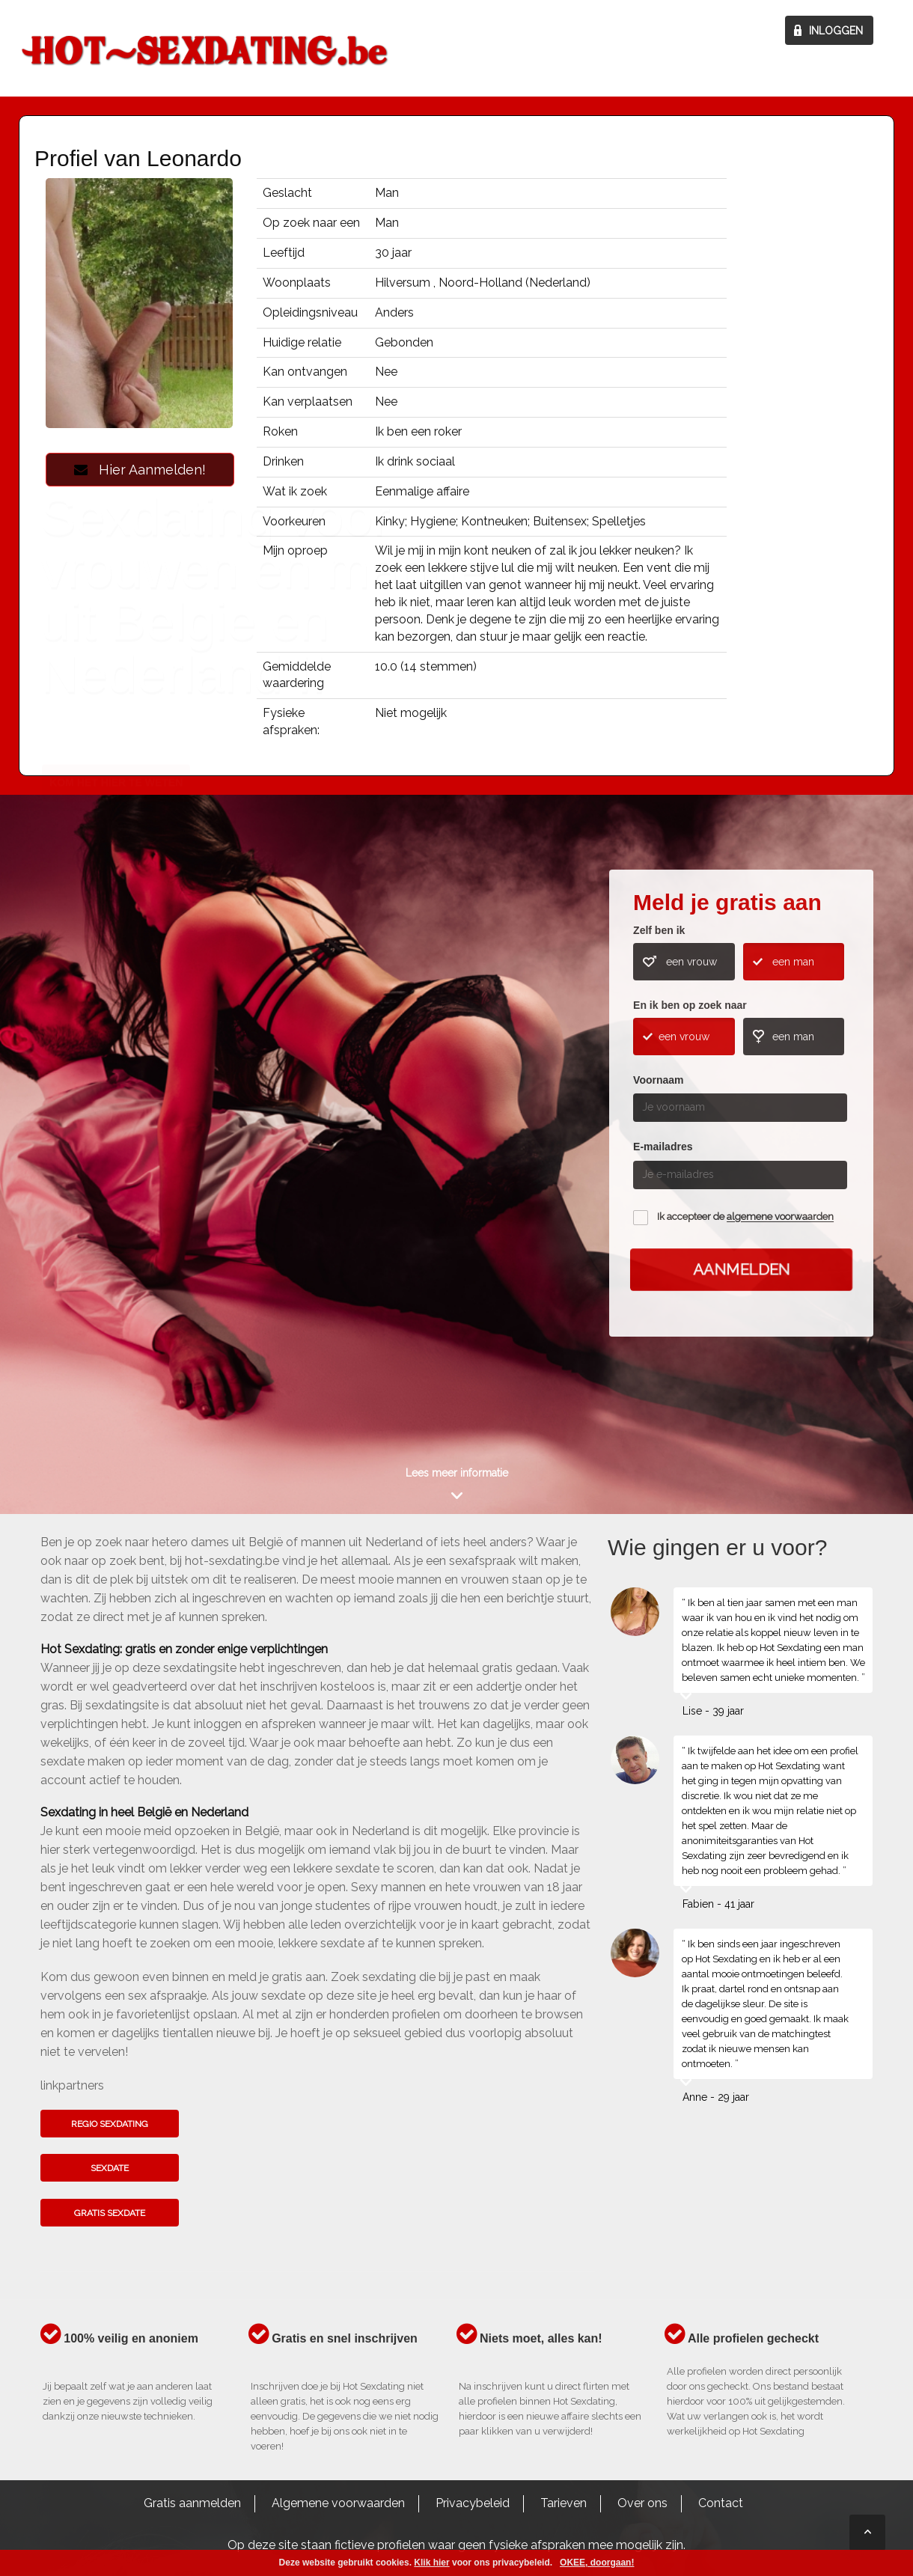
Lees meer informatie (457, 1473)
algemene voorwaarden (780, 1217)
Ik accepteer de (745, 1217)
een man (793, 962)
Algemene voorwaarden (338, 2503)
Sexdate (110, 2168)
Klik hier (431, 2562)
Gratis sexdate (109, 2213)
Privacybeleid (473, 2503)
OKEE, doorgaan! (597, 2562)
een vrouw (691, 962)
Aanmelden (741, 1269)
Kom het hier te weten (116, 1147)
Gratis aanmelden (192, 2503)
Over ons (642, 2503)
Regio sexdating (109, 2124)
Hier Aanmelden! (140, 469)
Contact (720, 2503)
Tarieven (563, 2503)
